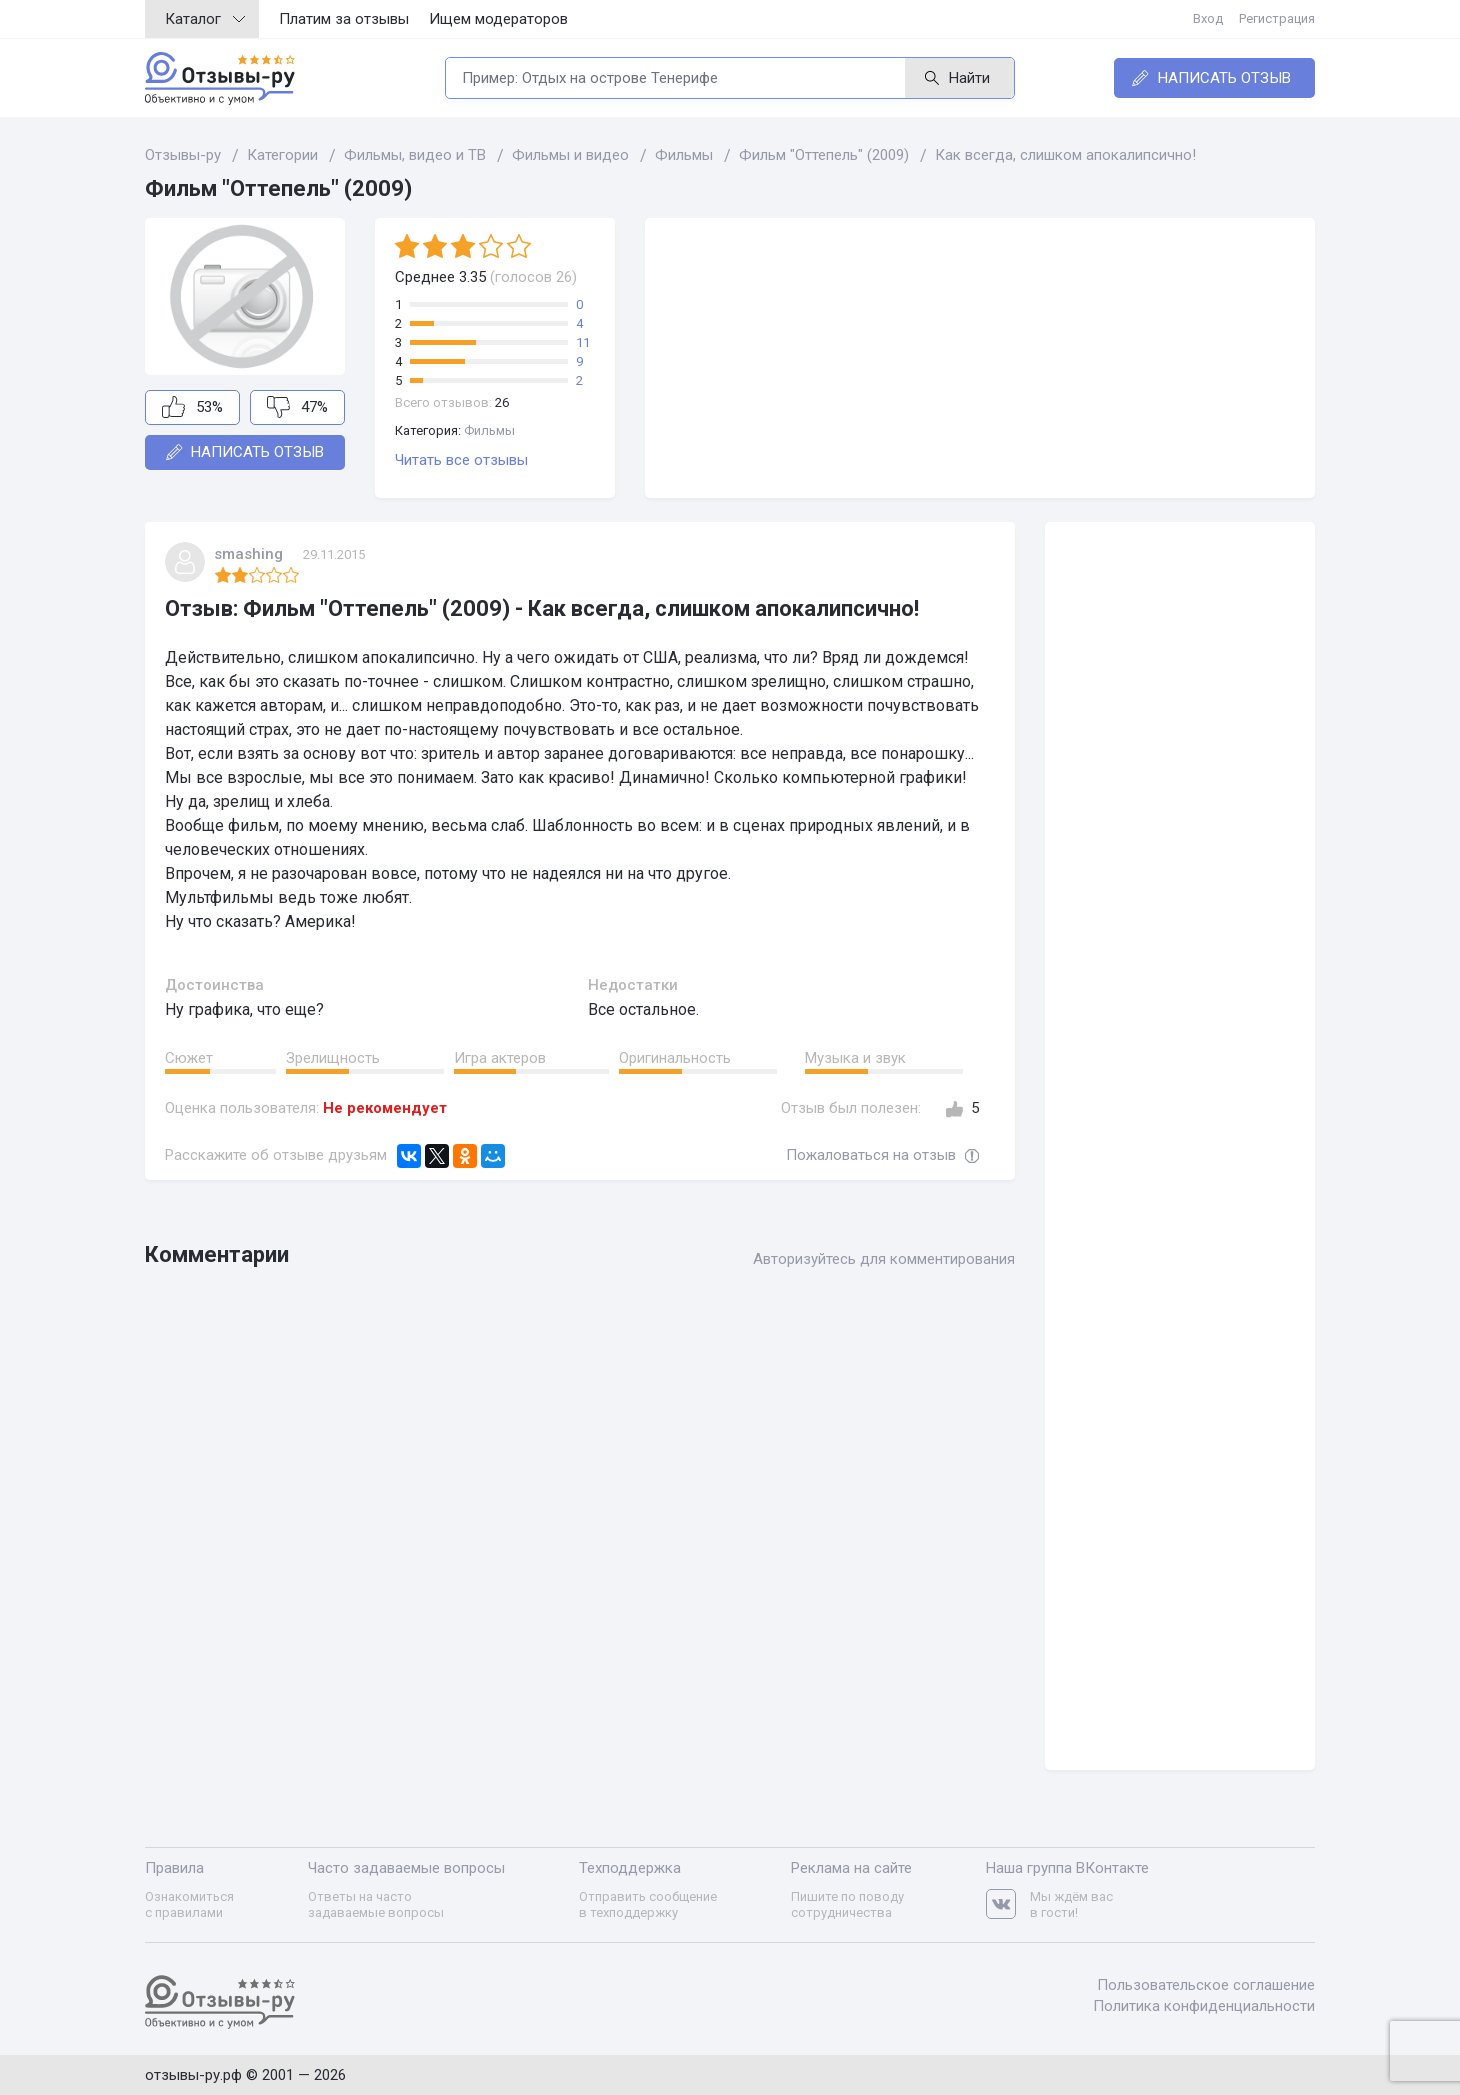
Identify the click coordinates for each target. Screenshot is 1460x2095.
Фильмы (489, 430)
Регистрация (1277, 18)
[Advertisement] (980, 358)
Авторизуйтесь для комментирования (884, 1259)
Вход (1208, 18)
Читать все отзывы (461, 460)
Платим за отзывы (344, 19)
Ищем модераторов (498, 19)
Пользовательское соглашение (1206, 1985)
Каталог (205, 19)
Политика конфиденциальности (1204, 2006)
